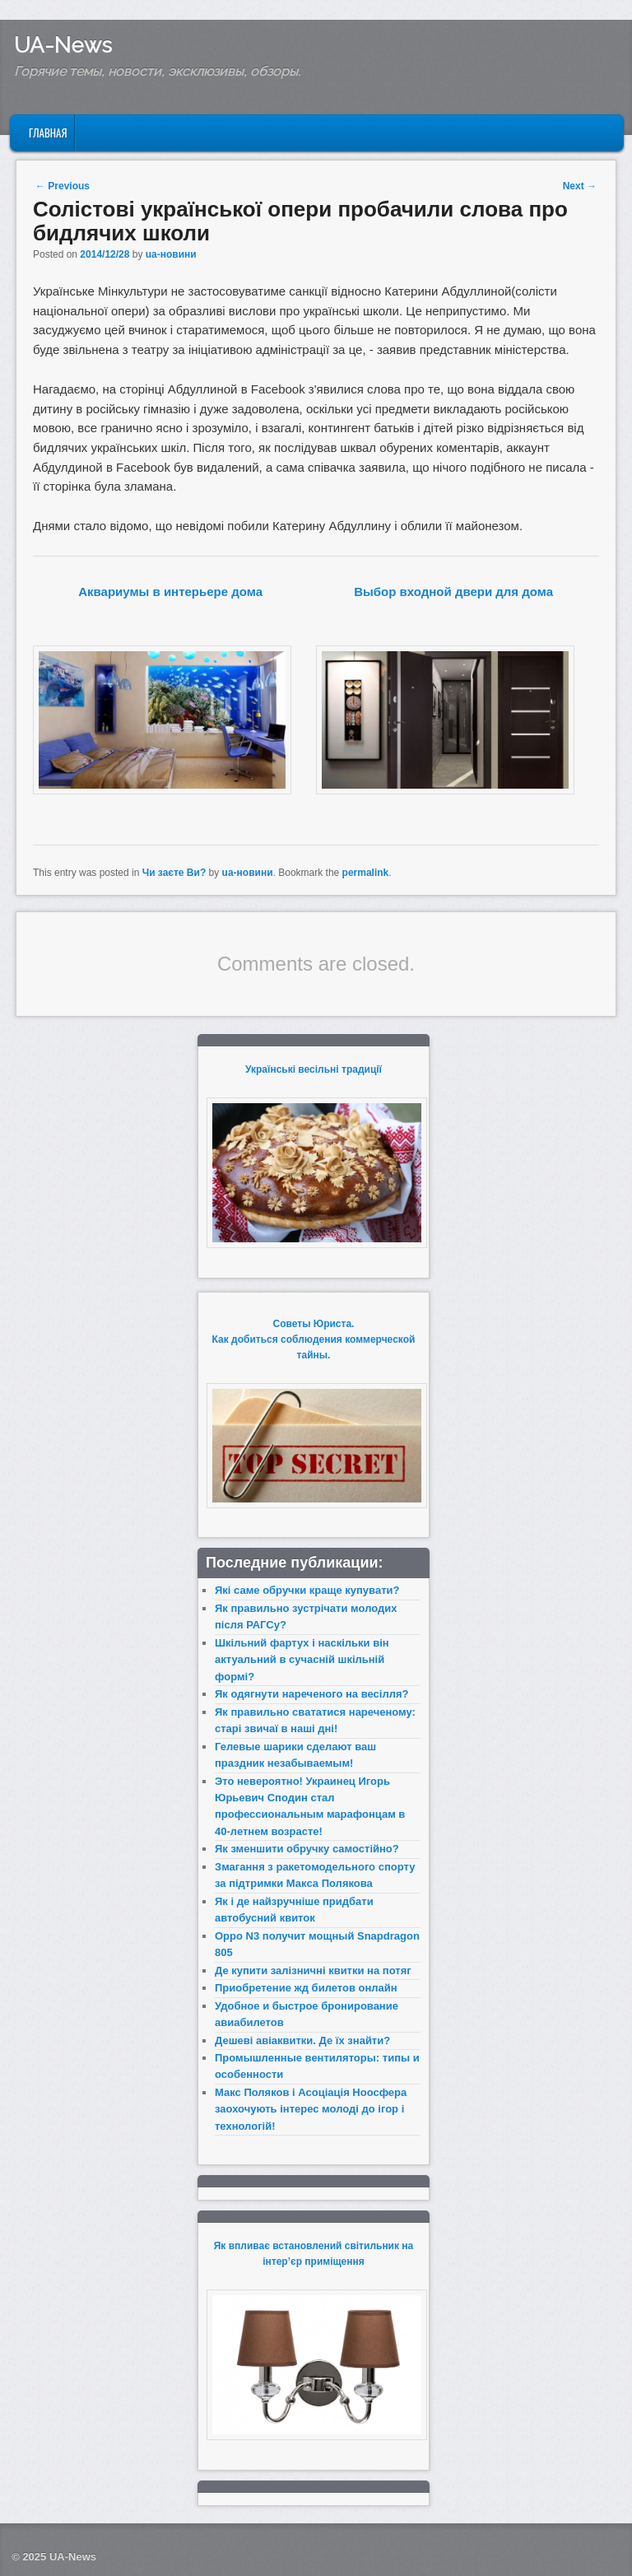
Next (580, 186)
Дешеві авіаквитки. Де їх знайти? (302, 2040)
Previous (62, 186)
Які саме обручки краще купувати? (307, 1590)
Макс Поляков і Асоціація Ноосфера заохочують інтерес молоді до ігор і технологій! (311, 2109)
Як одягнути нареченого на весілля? (311, 1694)
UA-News (63, 45)
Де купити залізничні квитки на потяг (313, 1970)
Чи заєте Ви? (174, 872)
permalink (365, 872)
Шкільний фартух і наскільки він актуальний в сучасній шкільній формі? (302, 1660)
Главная (48, 132)
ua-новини (171, 254)
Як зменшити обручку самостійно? (307, 1848)
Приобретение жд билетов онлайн (306, 1988)
